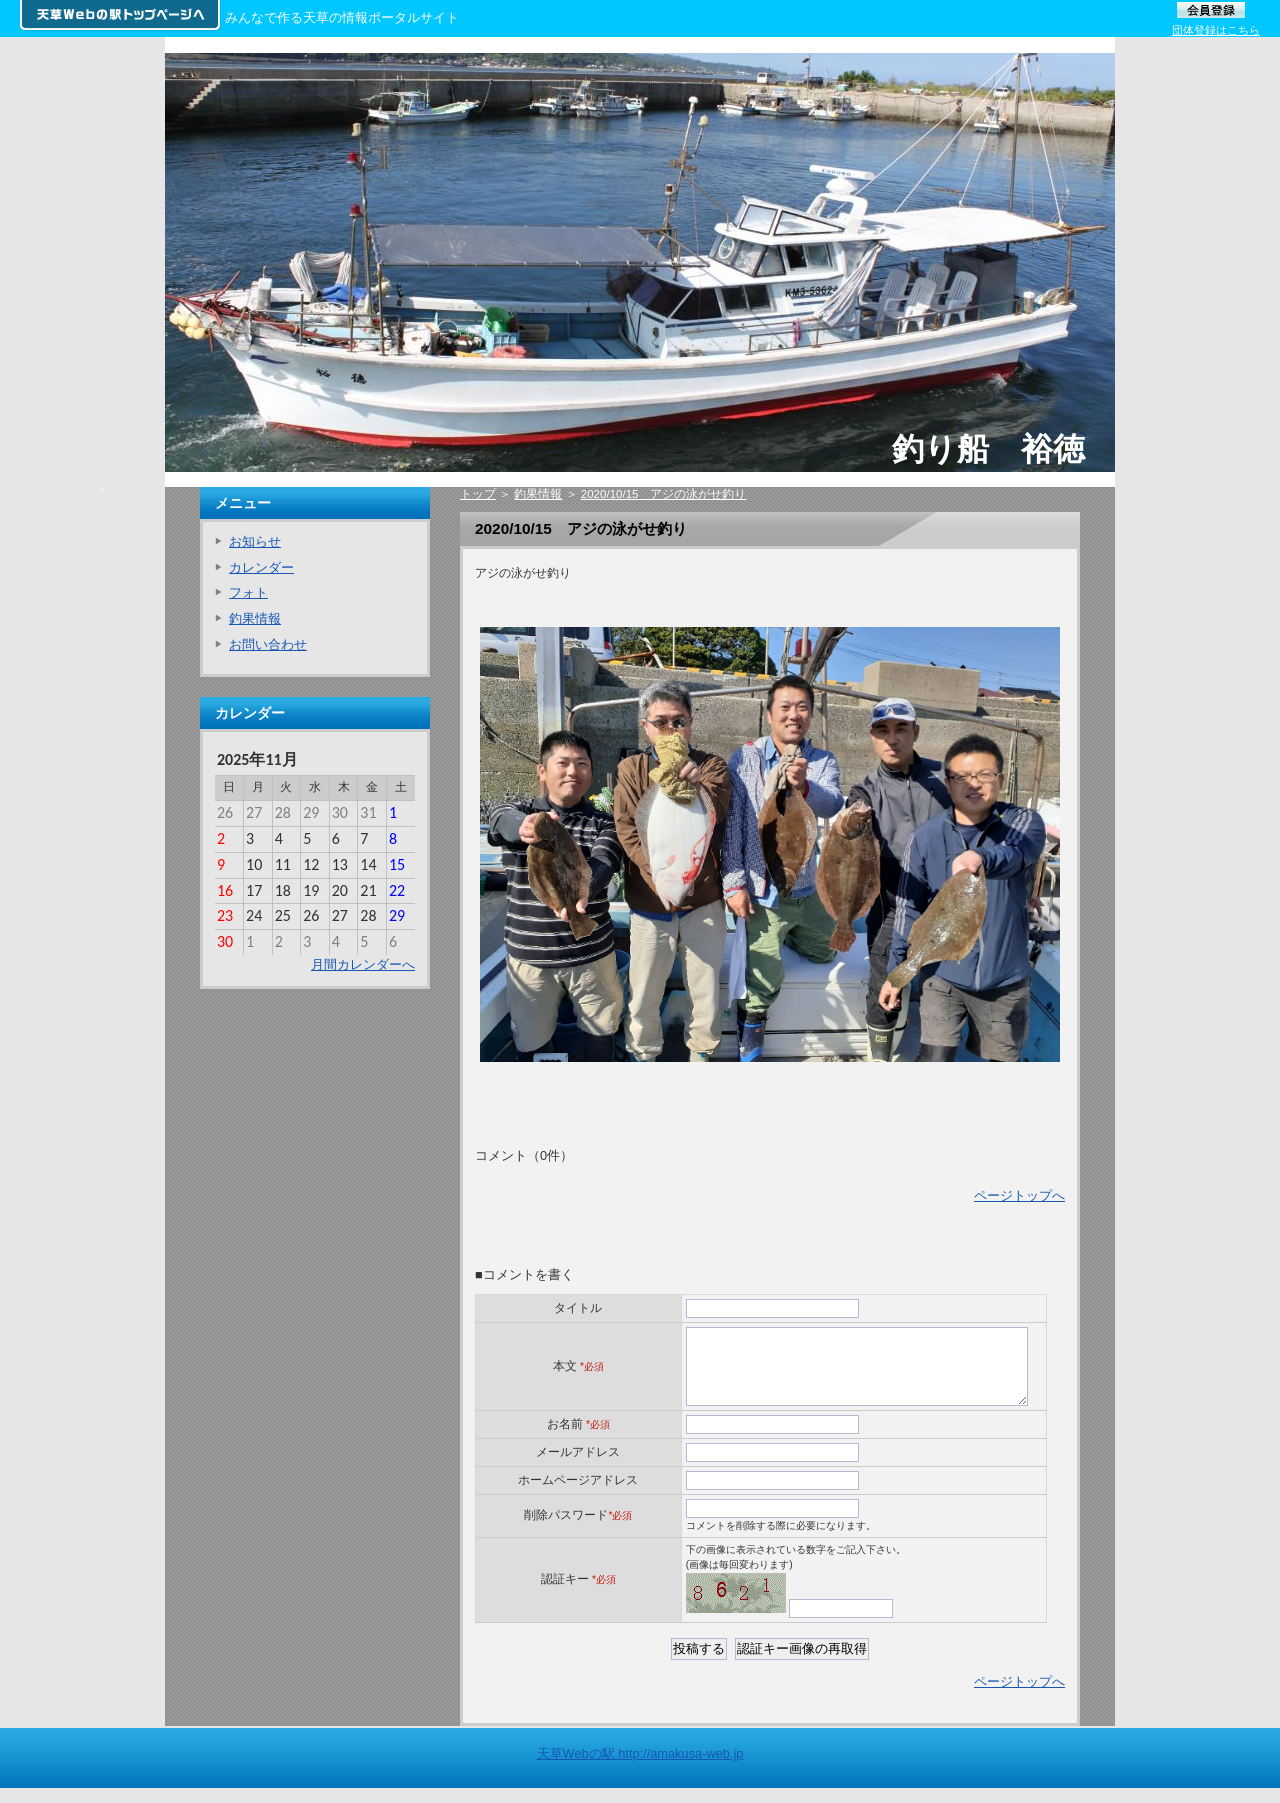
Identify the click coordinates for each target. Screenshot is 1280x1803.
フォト (248, 592)
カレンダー (261, 567)
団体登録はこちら (1216, 30)
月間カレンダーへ (363, 964)
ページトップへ (1019, 1195)
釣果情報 (538, 494)
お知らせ (255, 541)
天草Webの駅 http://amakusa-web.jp (640, 1768)
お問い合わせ (268, 644)
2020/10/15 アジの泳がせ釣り (664, 494)
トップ (478, 494)
